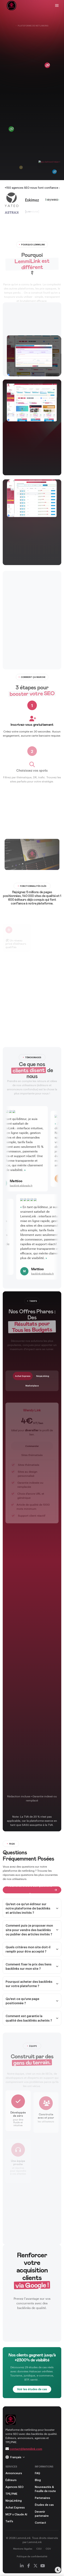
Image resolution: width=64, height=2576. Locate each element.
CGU (39, 2548)
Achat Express (22, 1376)
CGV (48, 2548)
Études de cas (44, 2504)
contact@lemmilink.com (26, 2448)
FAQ (37, 2473)
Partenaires (42, 2497)
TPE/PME (11, 2493)
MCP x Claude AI (16, 2514)
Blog (38, 2480)
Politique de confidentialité (32, 2556)
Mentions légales (22, 2548)
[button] (15, 2457)
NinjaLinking (42, 1376)
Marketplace (32, 1385)
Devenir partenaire (42, 2513)
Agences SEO (14, 2486)
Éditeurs (11, 2480)
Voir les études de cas (32, 2389)
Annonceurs (13, 2473)
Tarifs (9, 2521)
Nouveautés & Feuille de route (45, 2489)
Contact (40, 2522)
